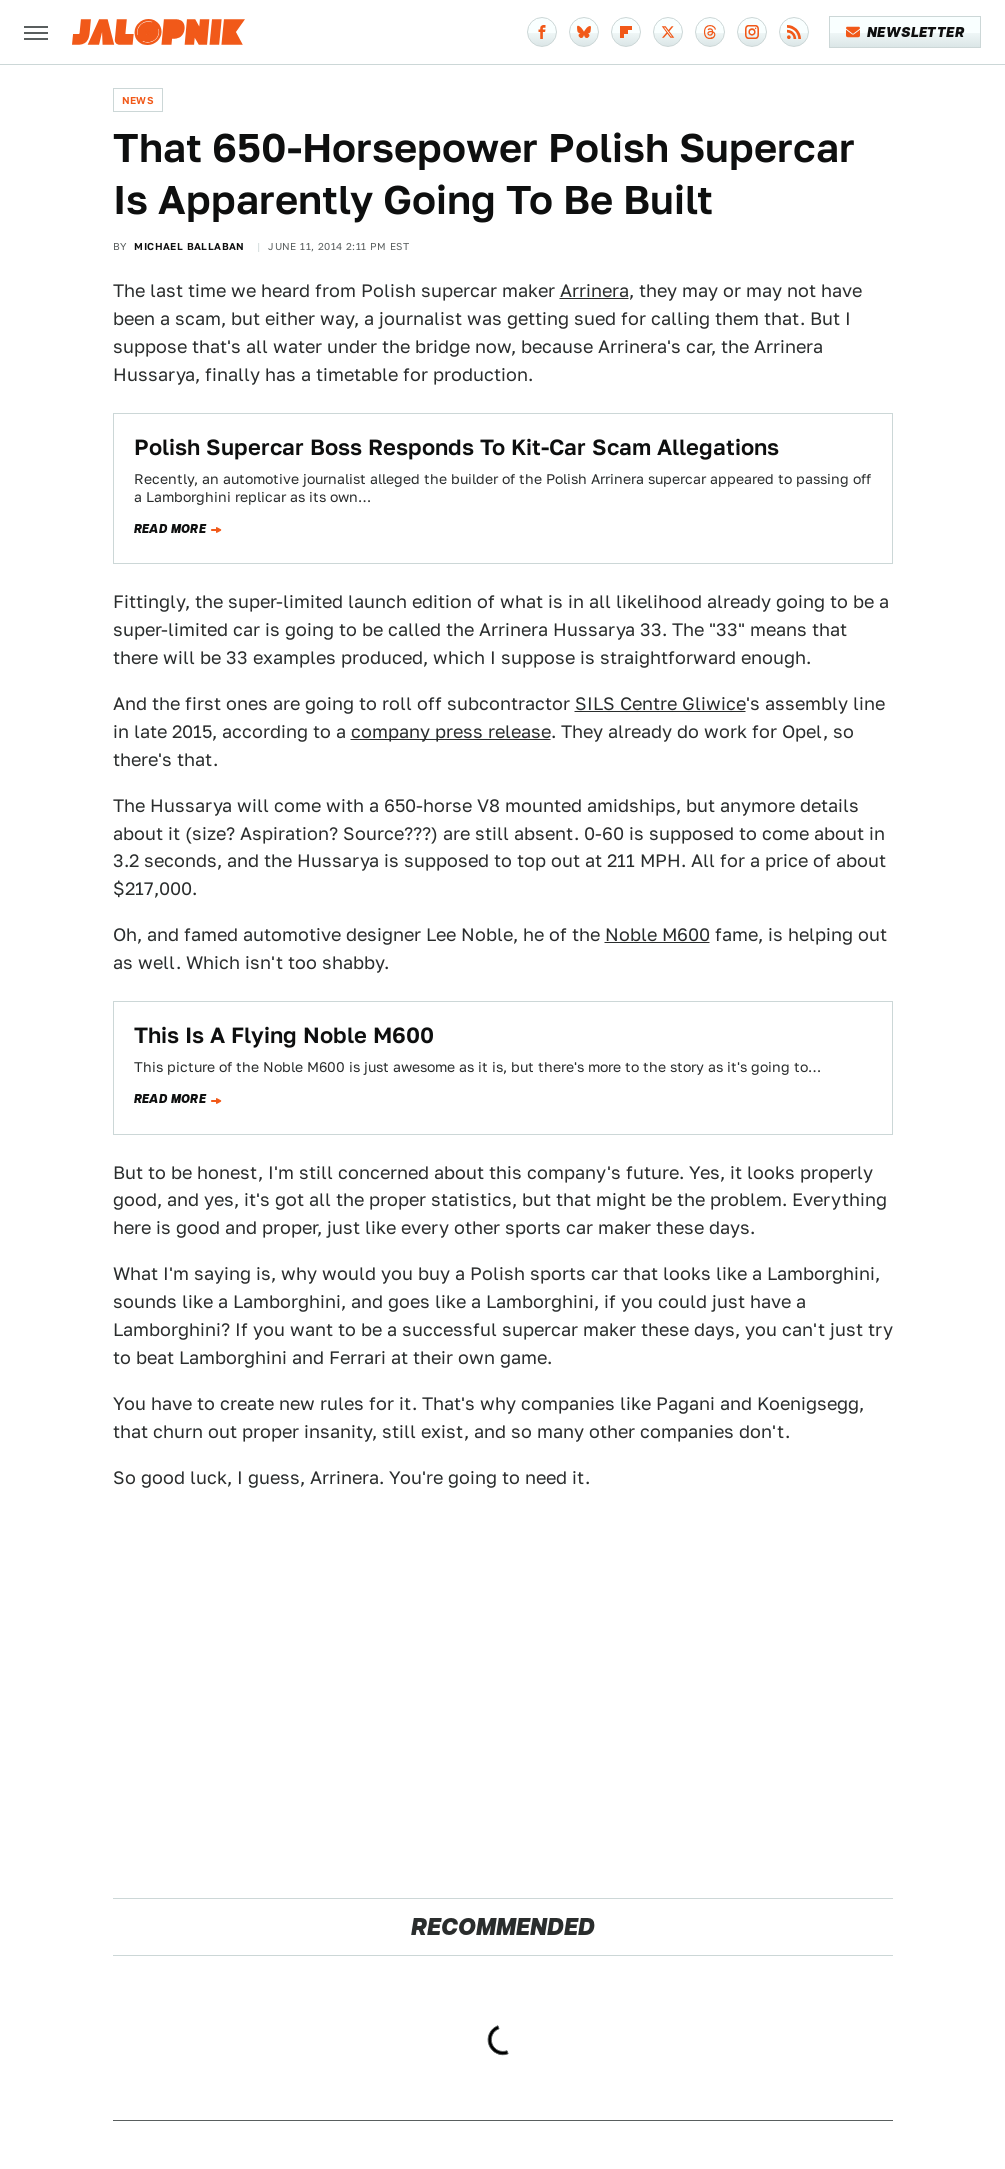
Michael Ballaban (189, 246)
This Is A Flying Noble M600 (284, 1035)
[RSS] (794, 32)
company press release (451, 731)
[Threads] (710, 32)
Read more (170, 529)
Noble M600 (657, 934)
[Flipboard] (626, 32)
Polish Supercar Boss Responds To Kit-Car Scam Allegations (456, 447)
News (138, 100)
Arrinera (594, 290)
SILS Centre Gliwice (660, 703)
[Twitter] (668, 32)
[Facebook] (542, 32)
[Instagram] (752, 32)
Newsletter (905, 32)
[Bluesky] (584, 32)
